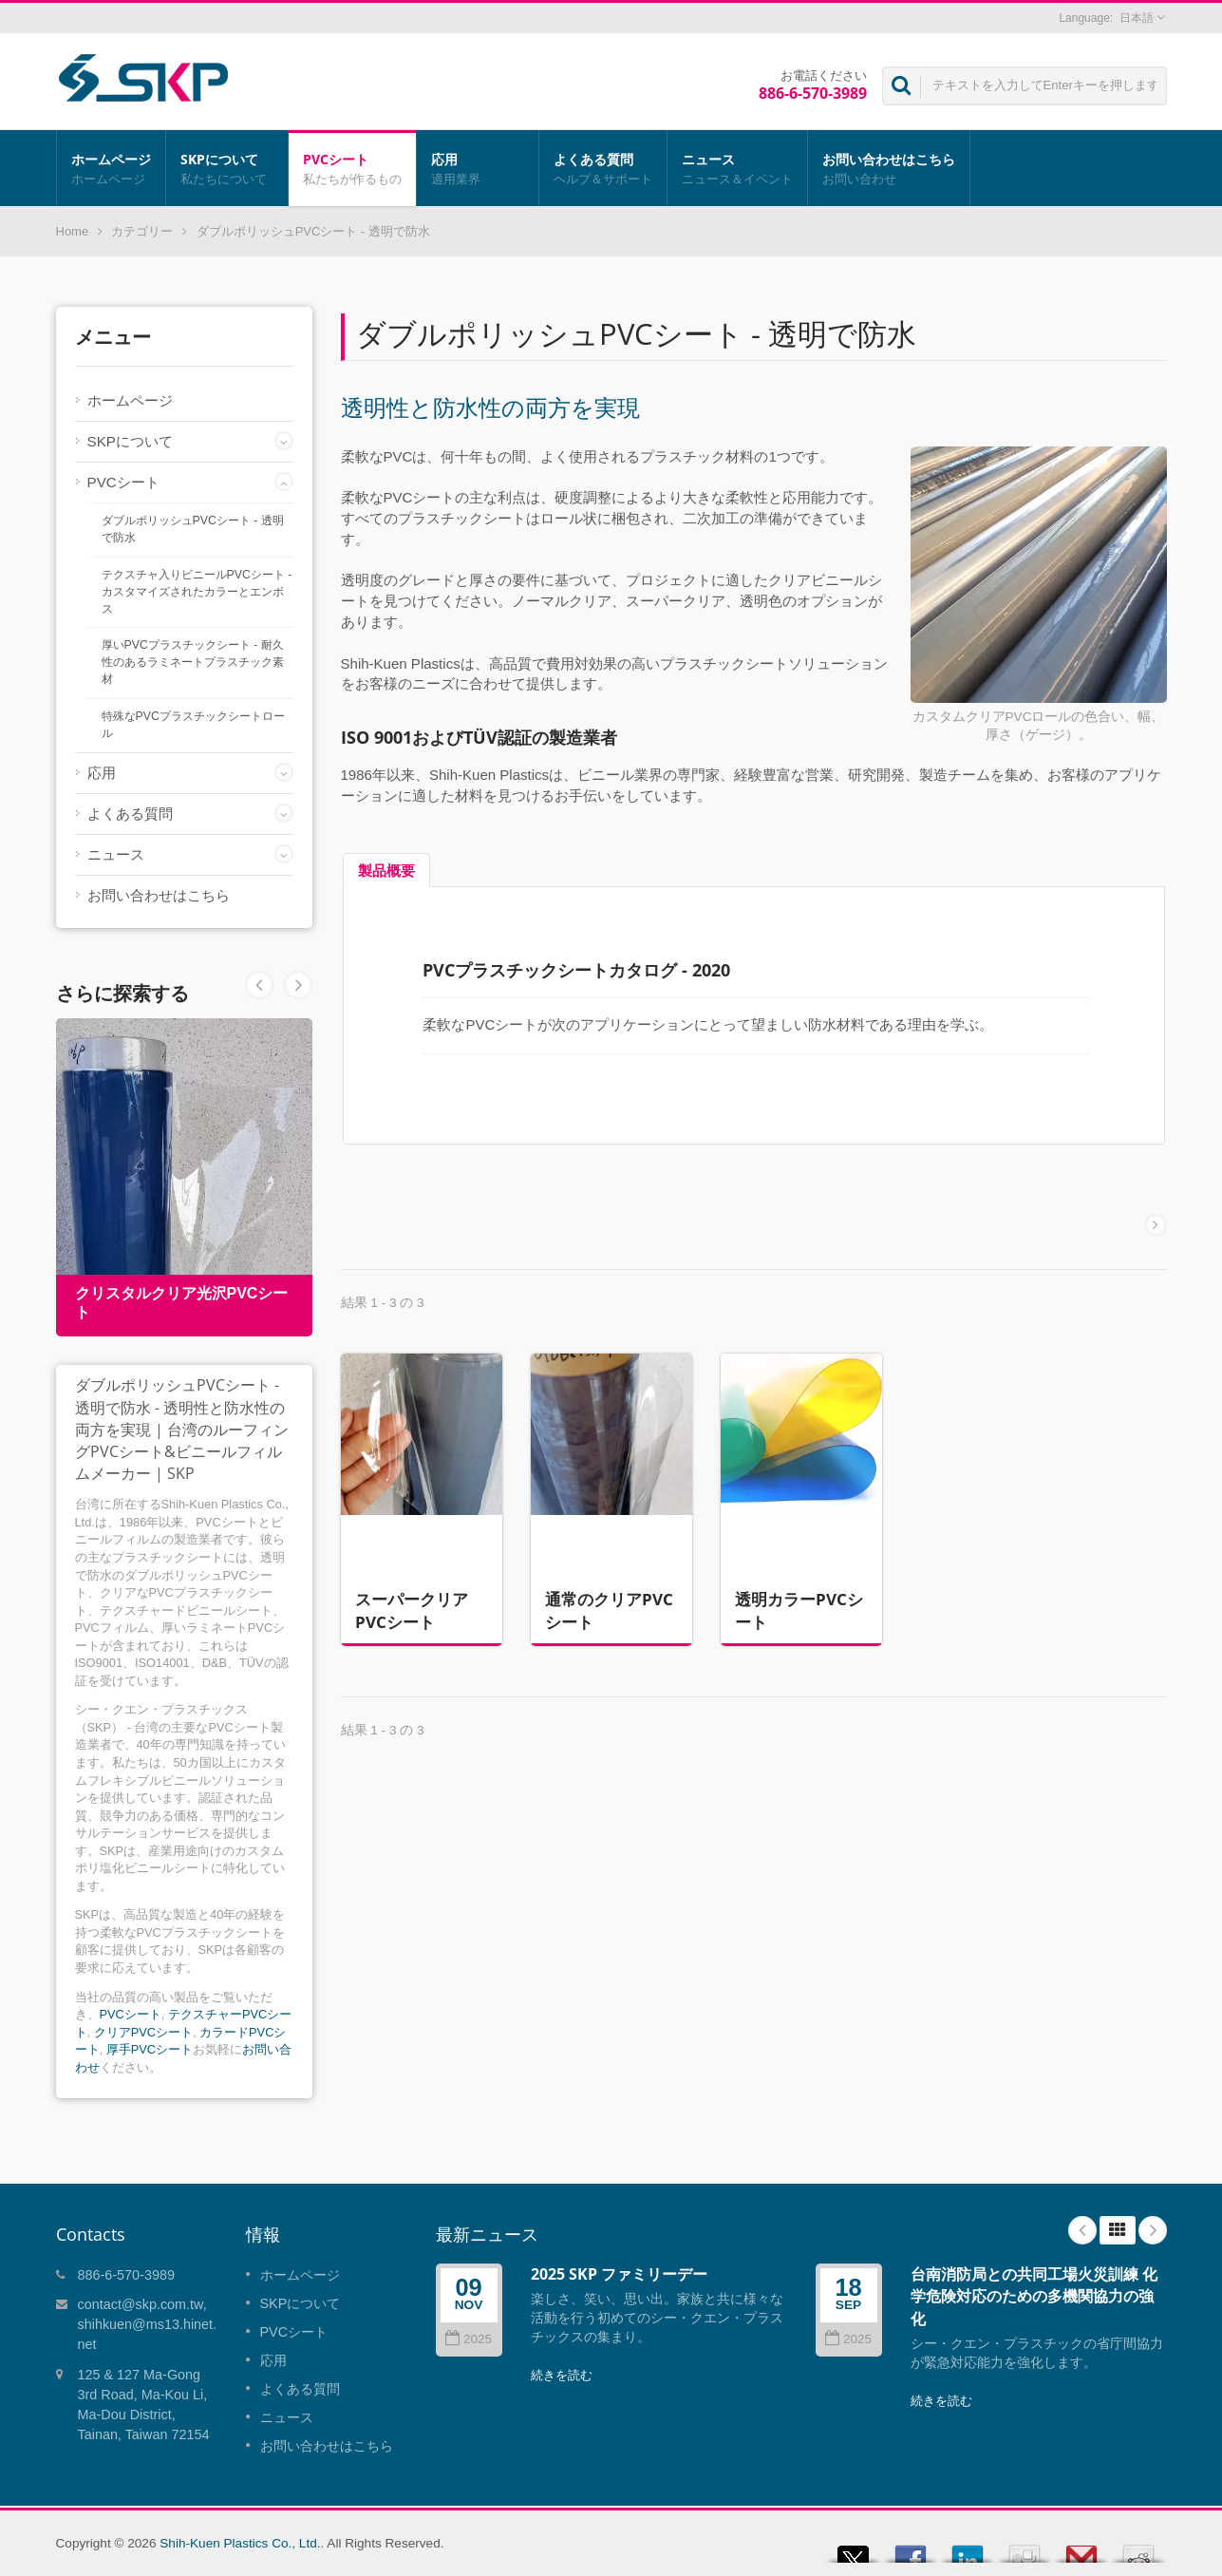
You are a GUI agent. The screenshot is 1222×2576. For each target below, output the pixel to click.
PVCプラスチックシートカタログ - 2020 (576, 969)
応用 (477, 168)
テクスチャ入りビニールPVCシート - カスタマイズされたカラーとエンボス (197, 592)
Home (72, 231)
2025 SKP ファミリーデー (619, 2273)
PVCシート (352, 168)
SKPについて (227, 168)
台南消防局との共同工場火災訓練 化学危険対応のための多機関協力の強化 (1034, 2296)
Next (259, 985)
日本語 (1136, 18)
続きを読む (561, 2375)
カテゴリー (142, 231)
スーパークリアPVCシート (411, 1600)
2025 (468, 2339)
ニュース (737, 168)
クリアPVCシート (143, 2032)
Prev (298, 985)
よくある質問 (603, 168)
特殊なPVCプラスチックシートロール (193, 725)
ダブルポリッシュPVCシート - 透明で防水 (193, 529)
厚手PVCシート (149, 2049)
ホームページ (111, 168)
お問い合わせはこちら (888, 168)
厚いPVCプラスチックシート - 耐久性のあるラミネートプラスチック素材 (193, 662)
